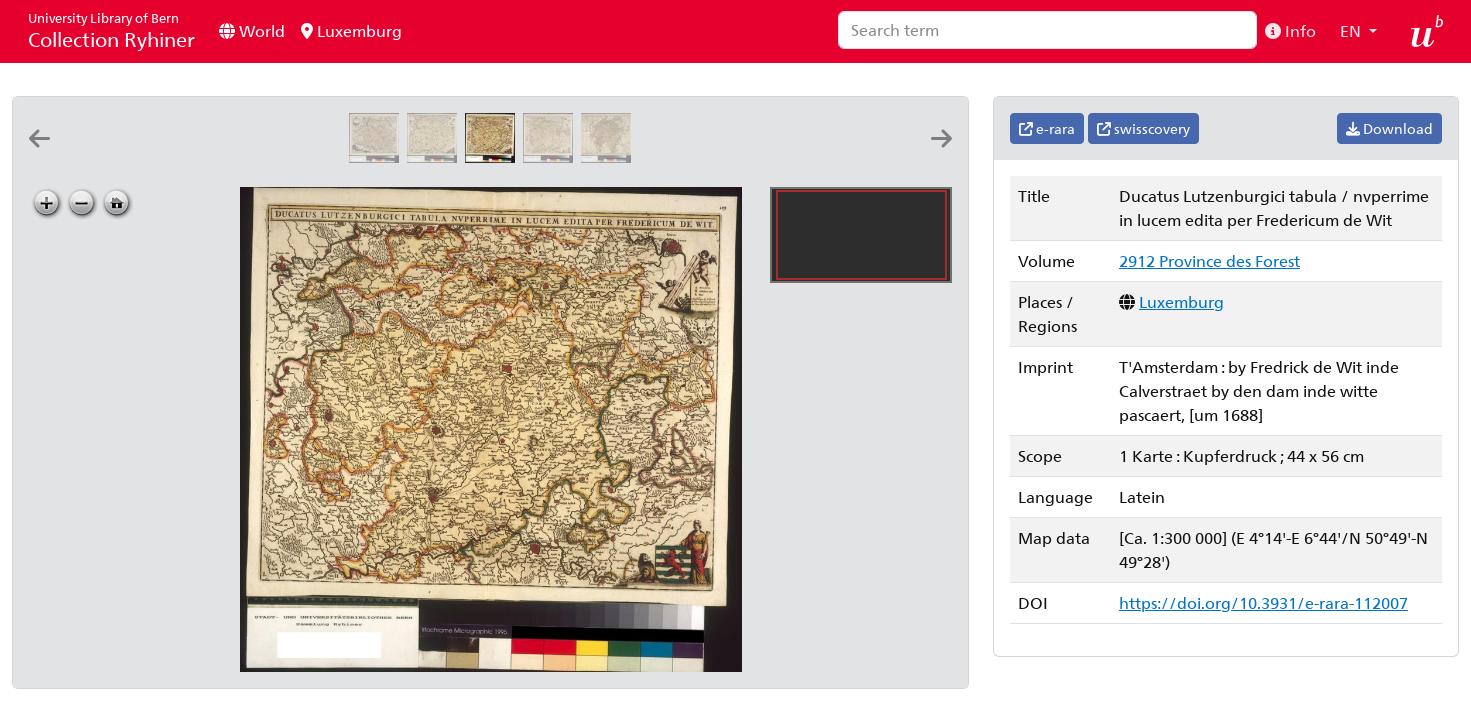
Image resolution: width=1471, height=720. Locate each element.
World (252, 30)
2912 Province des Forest (1209, 260)
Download (1389, 128)
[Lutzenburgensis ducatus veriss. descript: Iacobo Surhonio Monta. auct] (320, 156)
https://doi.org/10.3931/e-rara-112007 (1263, 602)
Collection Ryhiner (111, 30)
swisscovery (1143, 128)
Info (1290, 30)
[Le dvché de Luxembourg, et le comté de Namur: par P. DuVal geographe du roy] (842, 156)
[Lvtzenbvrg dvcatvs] (146, 156)
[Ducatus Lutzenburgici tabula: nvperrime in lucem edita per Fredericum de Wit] (436, 156)
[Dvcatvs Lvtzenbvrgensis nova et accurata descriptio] (204, 156)
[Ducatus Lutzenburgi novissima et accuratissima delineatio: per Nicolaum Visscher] (378, 156)
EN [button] (1352, 30)
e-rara (1047, 128)
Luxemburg (351, 30)
